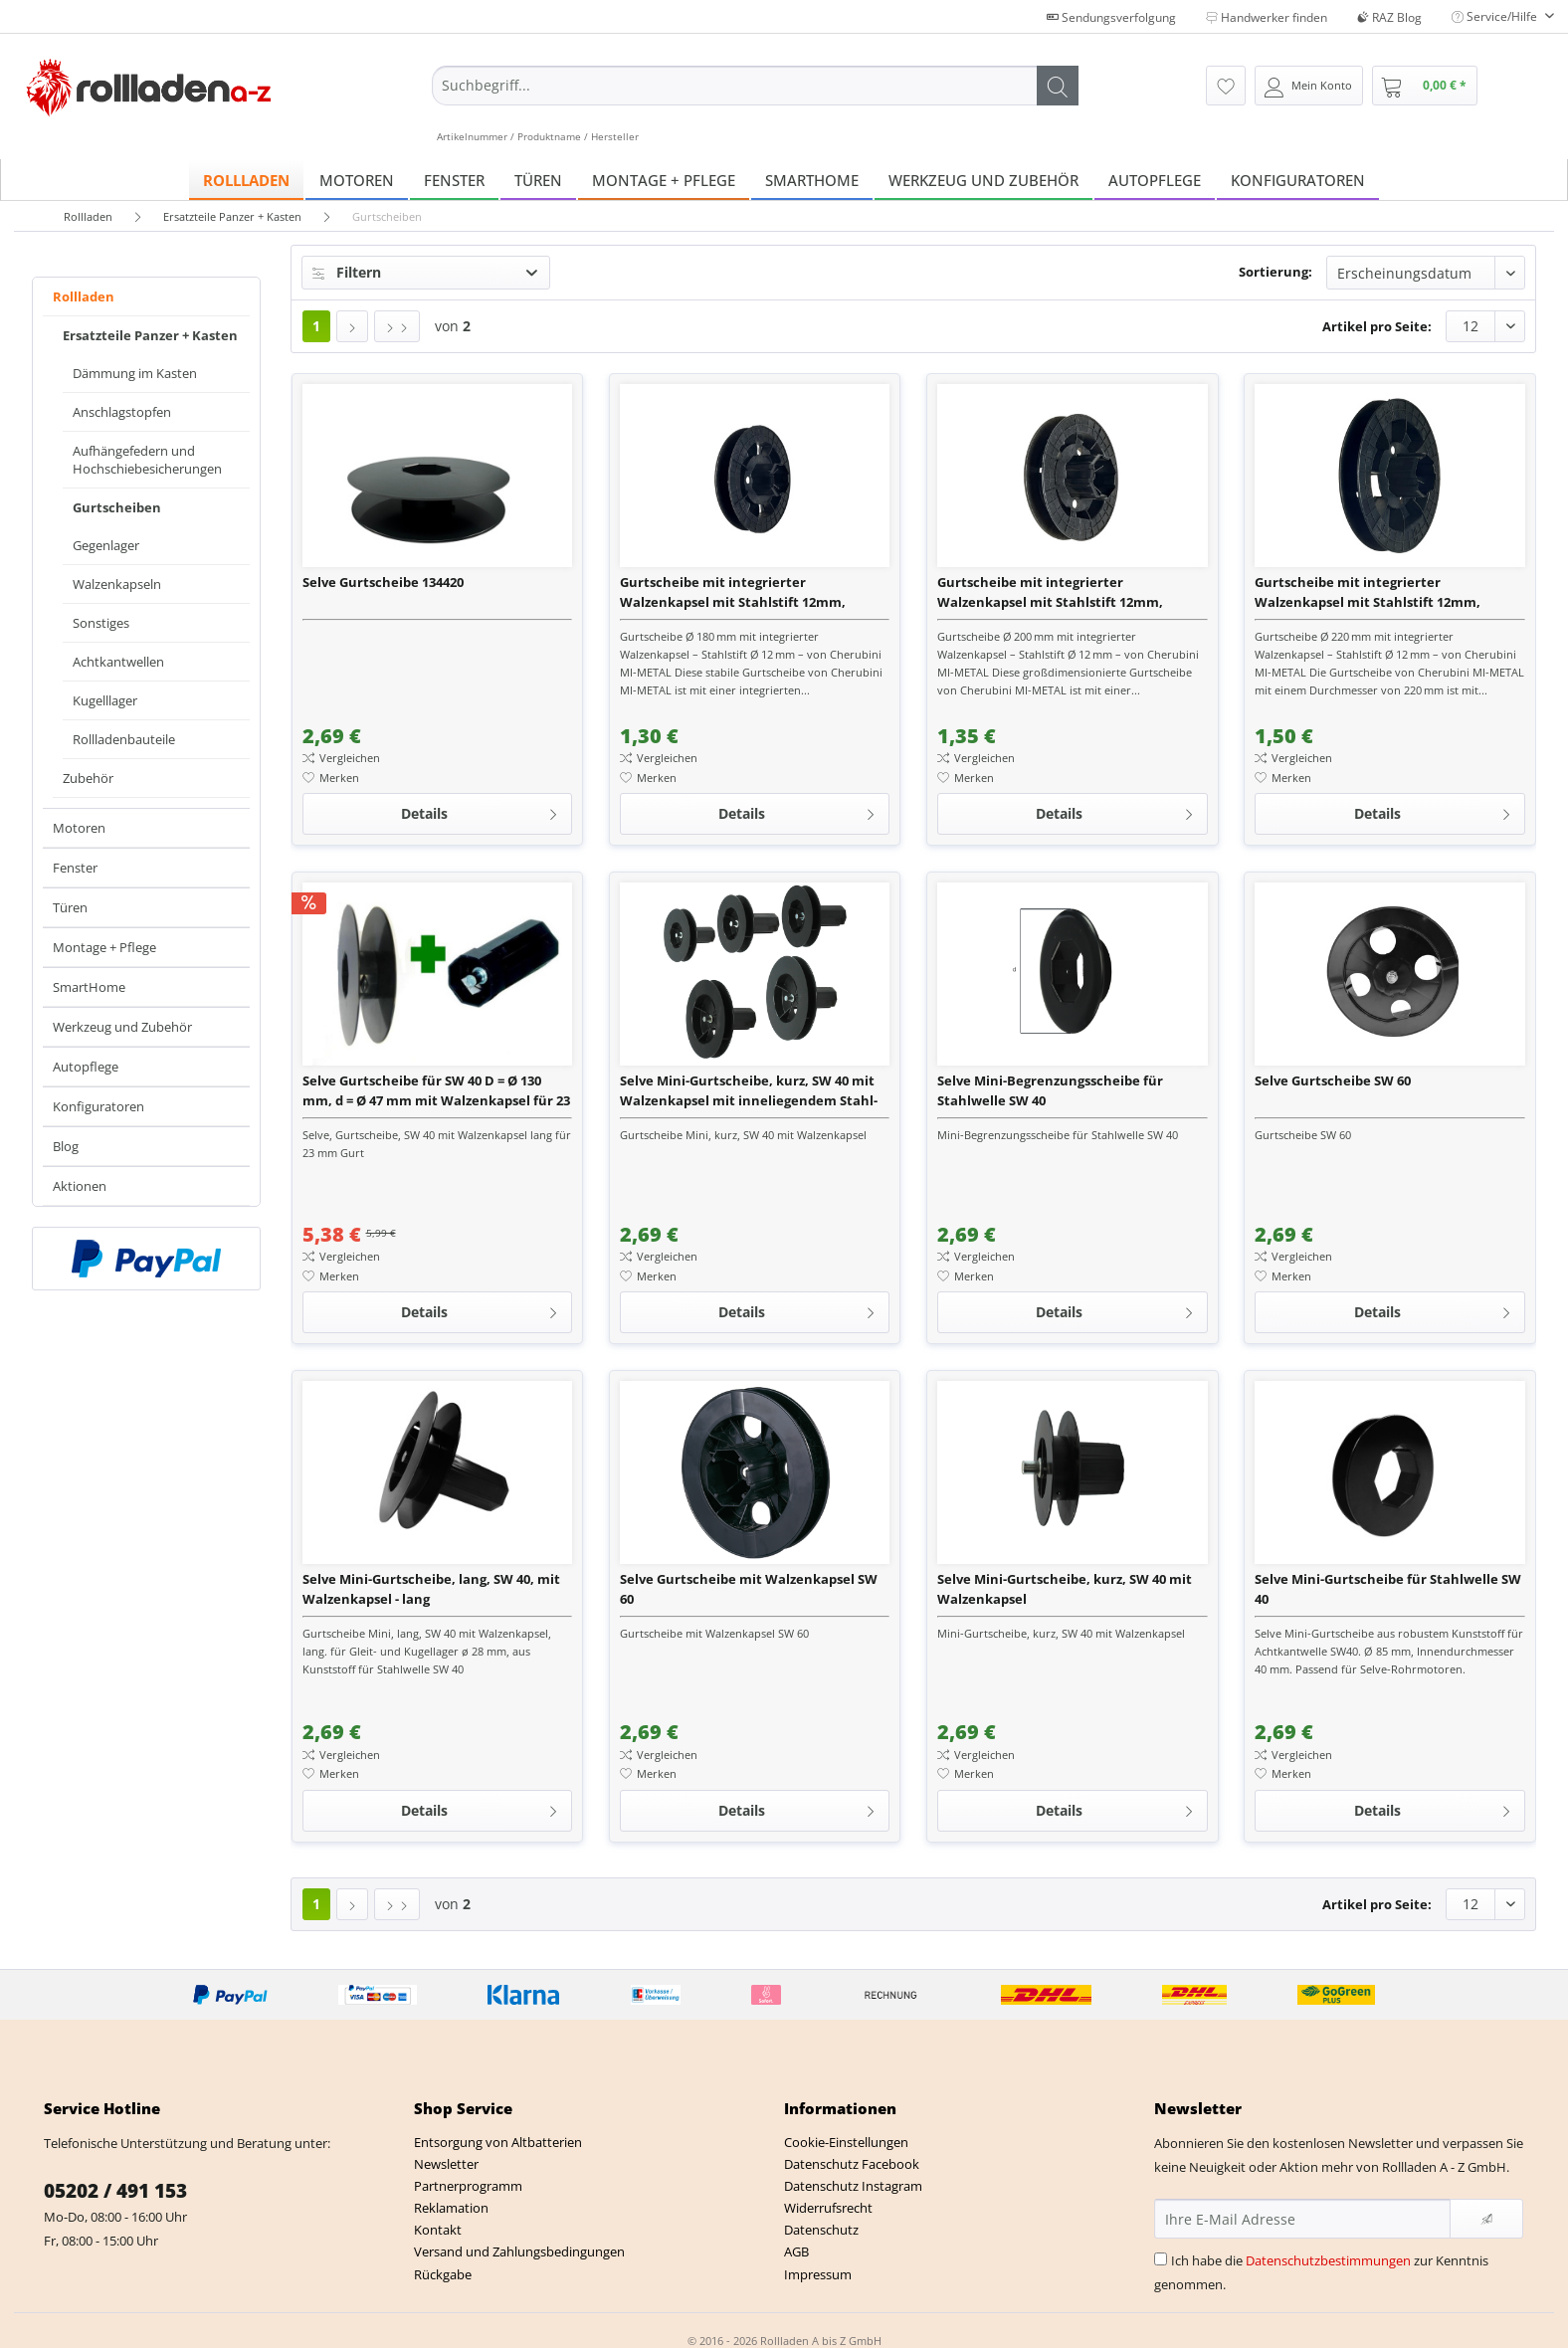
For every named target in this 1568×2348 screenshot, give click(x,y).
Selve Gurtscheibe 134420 (383, 582)
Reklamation (451, 2208)
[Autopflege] (1154, 179)
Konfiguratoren (98, 1106)
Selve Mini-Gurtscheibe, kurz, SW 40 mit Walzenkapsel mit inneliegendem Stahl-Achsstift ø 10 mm (749, 1091)
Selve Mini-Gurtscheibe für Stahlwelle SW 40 (1388, 1589)
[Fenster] (454, 179)
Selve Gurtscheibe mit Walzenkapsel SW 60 (749, 1589)
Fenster (75, 868)
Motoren (79, 828)
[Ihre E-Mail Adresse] (1302, 2219)
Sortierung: (1275, 272)
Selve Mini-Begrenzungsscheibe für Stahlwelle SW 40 (1050, 1090)
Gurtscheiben (117, 507)
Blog (66, 1146)
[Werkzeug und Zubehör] (983, 179)
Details (480, 810)
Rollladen (83, 296)
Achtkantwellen (118, 662)
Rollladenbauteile (124, 739)
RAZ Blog (1389, 17)
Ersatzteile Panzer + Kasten (150, 335)
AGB (796, 2251)
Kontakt (438, 2230)
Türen (70, 907)
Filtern (346, 272)
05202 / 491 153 (115, 2191)
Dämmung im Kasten (135, 373)
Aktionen (79, 1186)
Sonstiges (101, 623)
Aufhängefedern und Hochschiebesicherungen (147, 460)
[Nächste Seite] (352, 326)
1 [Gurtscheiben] (316, 325)
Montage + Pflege (104, 947)
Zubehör (88, 778)
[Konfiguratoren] (1298, 179)
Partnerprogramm (468, 2186)
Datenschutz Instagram (853, 2186)
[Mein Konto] (1309, 85)
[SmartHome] (812, 179)
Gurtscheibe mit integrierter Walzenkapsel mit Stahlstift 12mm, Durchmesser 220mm (1367, 592)
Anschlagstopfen (122, 412)
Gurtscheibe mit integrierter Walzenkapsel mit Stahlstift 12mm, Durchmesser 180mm (733, 592)
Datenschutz (821, 2230)
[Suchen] (1057, 85)
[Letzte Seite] (397, 326)
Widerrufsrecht (828, 2208)
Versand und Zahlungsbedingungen (519, 2251)
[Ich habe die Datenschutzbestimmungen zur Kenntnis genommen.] (1160, 2258)
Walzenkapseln (117, 584)
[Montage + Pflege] (663, 179)
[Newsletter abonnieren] (1486, 2219)
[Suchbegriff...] (755, 85)
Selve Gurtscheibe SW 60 (1333, 1080)
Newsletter (446, 2164)
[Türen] (538, 179)
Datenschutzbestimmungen (1328, 2260)
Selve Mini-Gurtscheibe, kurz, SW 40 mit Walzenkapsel (1064, 1589)
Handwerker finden (1266, 17)
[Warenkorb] (1424, 85)
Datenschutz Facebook (851, 2164)
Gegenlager (106, 545)
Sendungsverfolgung (1111, 17)
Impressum (818, 2274)
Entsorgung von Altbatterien (498, 2142)
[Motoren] (356, 179)
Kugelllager (105, 700)
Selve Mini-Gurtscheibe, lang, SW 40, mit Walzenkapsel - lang (431, 1589)
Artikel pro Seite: (1377, 326)
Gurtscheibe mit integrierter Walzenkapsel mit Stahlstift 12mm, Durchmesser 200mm (1050, 592)
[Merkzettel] (1226, 85)
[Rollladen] (246, 179)
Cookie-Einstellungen (846, 2142)
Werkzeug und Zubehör (122, 1027)
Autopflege (85, 1067)
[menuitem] (755, 104)
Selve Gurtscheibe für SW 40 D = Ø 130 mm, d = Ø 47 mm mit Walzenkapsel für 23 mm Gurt (436, 1091)
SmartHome (89, 987)
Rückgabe (443, 2274)
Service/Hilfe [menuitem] (1496, 16)
